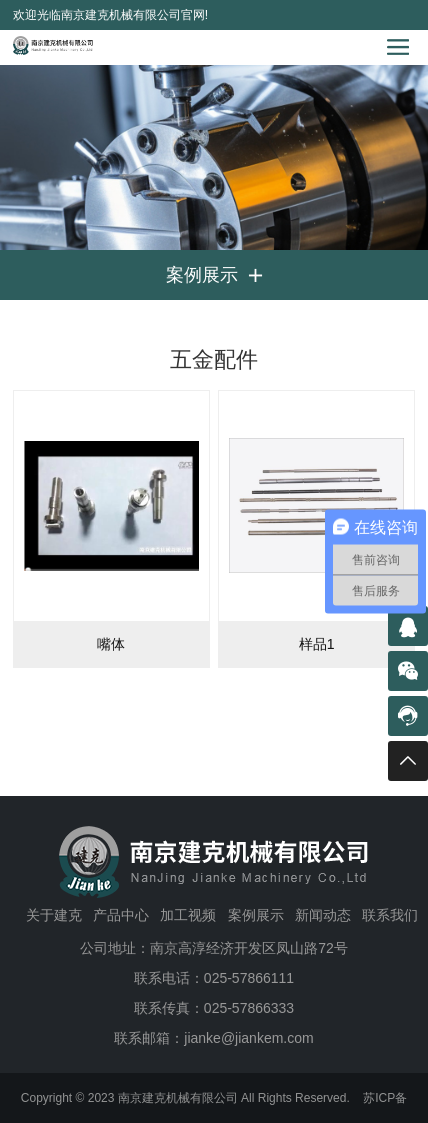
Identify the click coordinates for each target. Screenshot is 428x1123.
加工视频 (188, 915)
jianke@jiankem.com (248, 1038)
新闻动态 (323, 915)
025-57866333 (249, 1008)
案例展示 (256, 915)
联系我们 (390, 915)
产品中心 (121, 915)
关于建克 (54, 915)
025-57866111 (249, 978)
